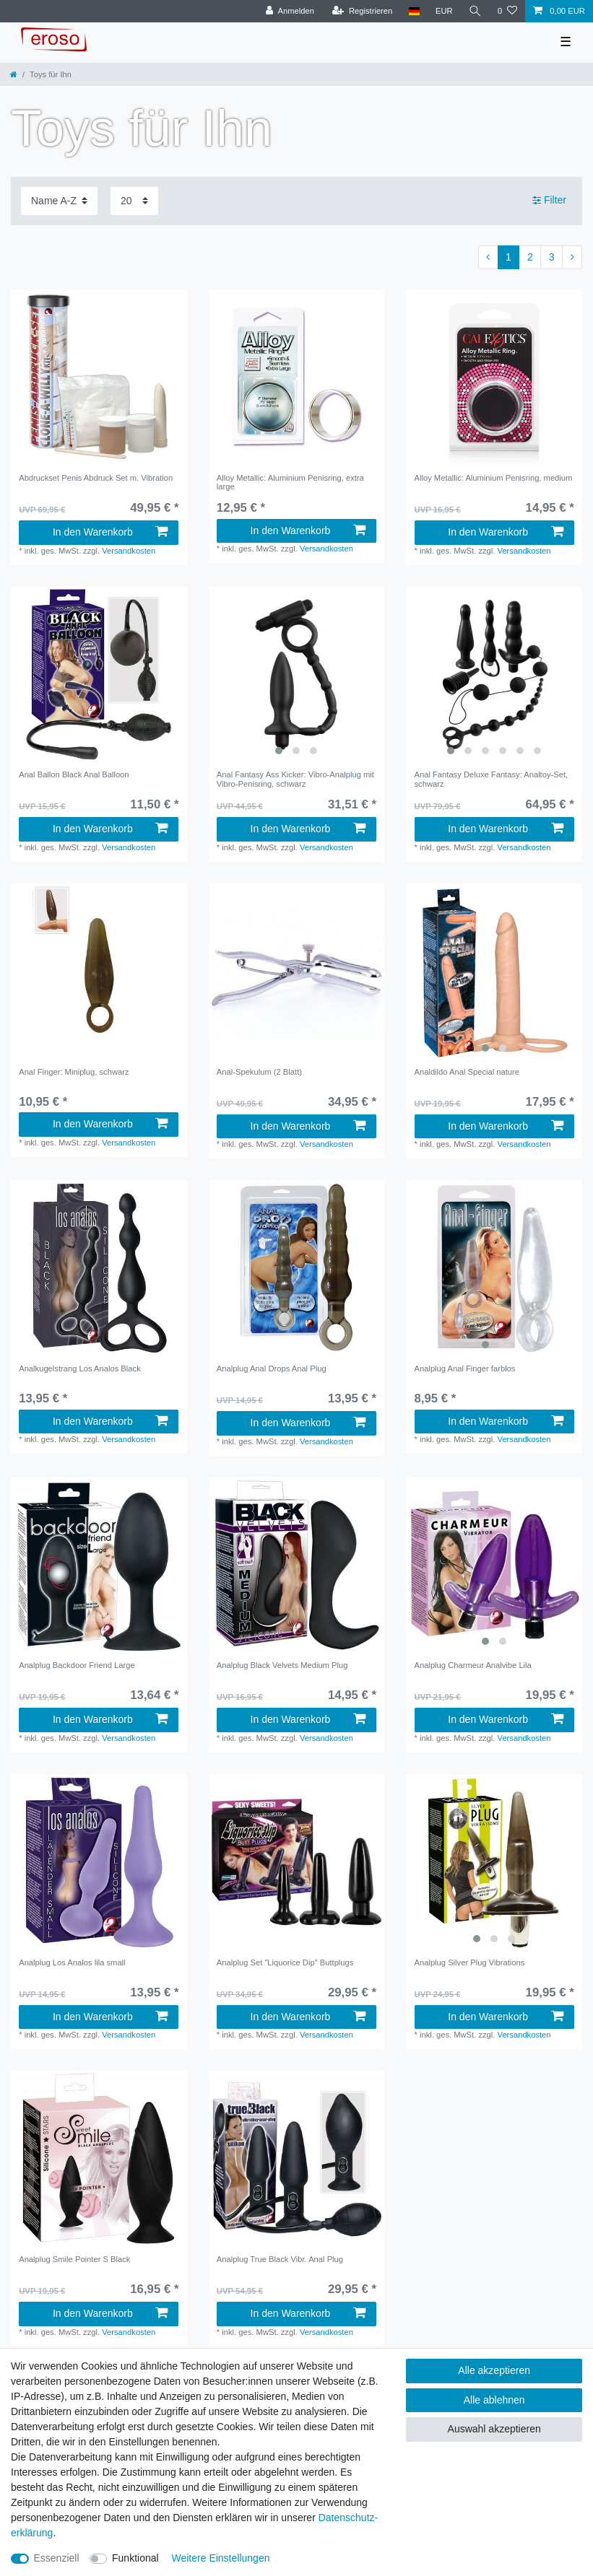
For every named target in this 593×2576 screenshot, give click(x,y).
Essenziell (56, 2558)
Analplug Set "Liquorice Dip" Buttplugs (285, 1962)
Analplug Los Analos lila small (72, 1962)
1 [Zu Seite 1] (508, 257)
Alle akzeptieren (494, 2370)
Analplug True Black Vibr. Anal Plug (280, 2259)
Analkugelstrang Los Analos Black (80, 1368)
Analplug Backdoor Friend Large (76, 1665)
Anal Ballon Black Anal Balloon (74, 774)
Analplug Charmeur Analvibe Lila (473, 1665)
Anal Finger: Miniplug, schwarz (74, 1071)
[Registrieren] (362, 11)
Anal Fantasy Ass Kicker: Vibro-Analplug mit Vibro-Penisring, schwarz (295, 778)
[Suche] (475, 11)
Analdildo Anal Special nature (467, 1071)
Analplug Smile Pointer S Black (74, 2259)
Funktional (135, 2558)
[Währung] (444, 11)
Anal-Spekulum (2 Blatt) (259, 1071)
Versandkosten (128, 550)
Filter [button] (549, 200)
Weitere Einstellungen (221, 2558)
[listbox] (297, 675)
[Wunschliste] (507, 11)
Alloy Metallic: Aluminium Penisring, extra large (290, 482)
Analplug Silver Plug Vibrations (470, 1962)
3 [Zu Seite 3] (552, 257)
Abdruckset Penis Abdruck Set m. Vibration (96, 477)
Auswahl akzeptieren (494, 2429)
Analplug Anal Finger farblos (465, 1368)
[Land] (413, 11)
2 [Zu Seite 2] (530, 257)
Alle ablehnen (494, 2400)
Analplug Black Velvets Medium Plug (282, 1665)
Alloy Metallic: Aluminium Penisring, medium (494, 477)
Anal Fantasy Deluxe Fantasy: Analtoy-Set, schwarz (491, 778)
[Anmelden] (290, 11)
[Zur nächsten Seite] (572, 257)
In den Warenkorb (110, 532)
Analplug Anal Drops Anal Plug (271, 1368)
